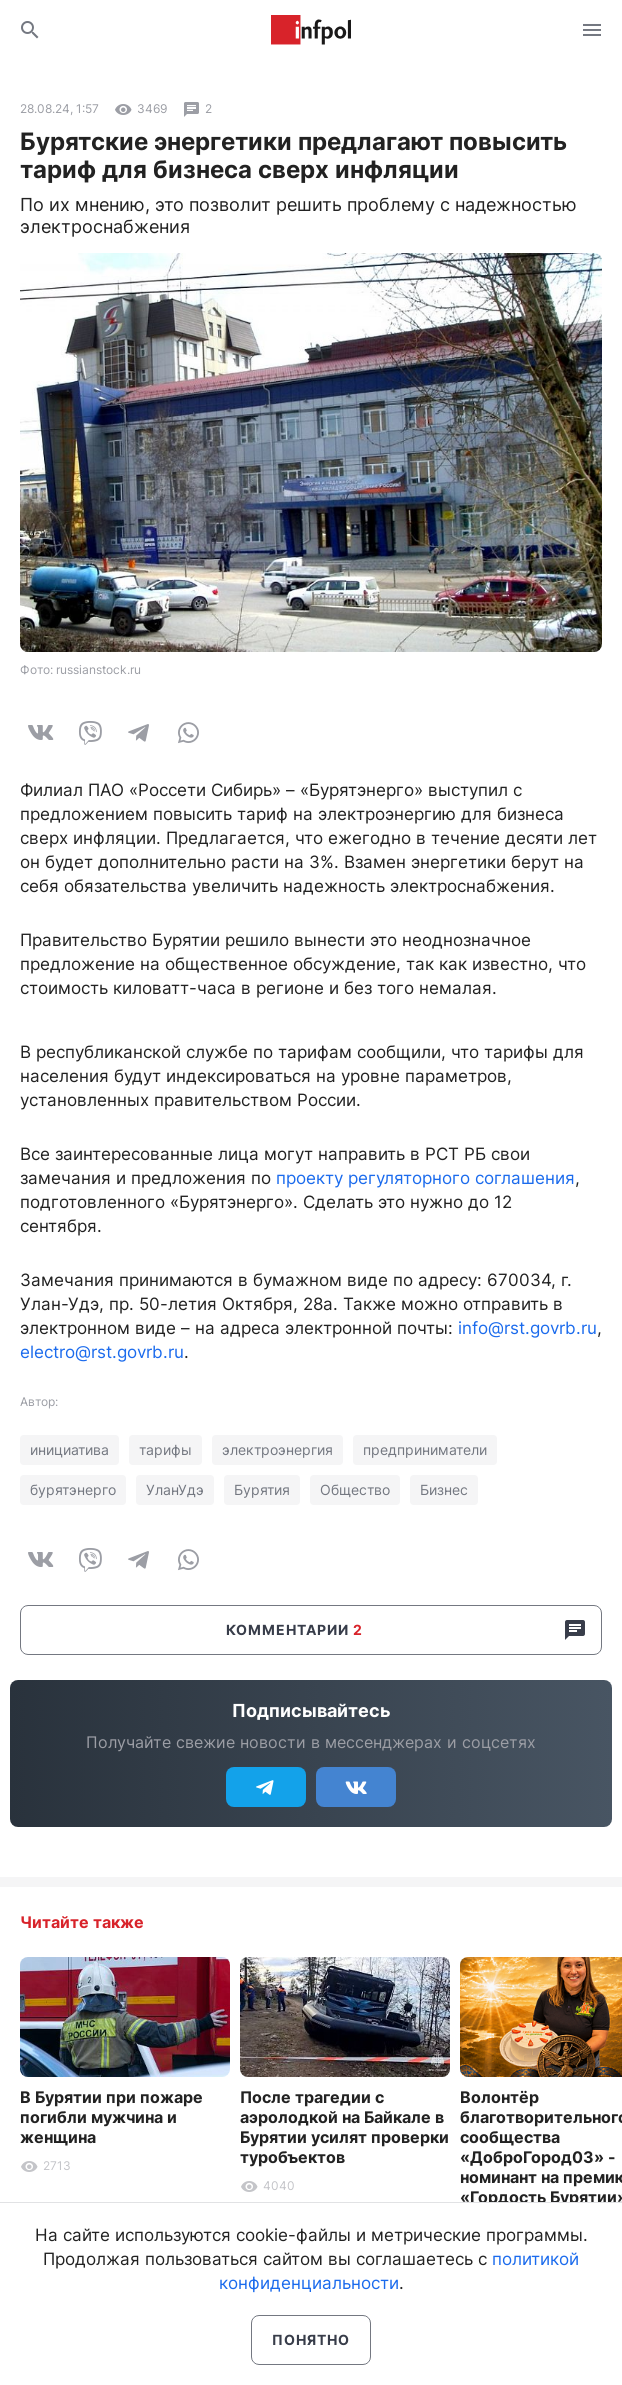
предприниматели (425, 1449)
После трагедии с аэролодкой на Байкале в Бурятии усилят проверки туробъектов (344, 2127)
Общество (355, 1489)
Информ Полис (311, 30)
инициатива (69, 1449)
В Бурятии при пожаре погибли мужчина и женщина (111, 2117)
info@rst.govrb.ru (527, 1328)
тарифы (165, 1449)
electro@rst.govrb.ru (102, 1352)
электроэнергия (277, 1449)
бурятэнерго (73, 1489)
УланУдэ (175, 1489)
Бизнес (444, 1489)
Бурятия (262, 1489)
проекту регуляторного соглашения (425, 1178)
